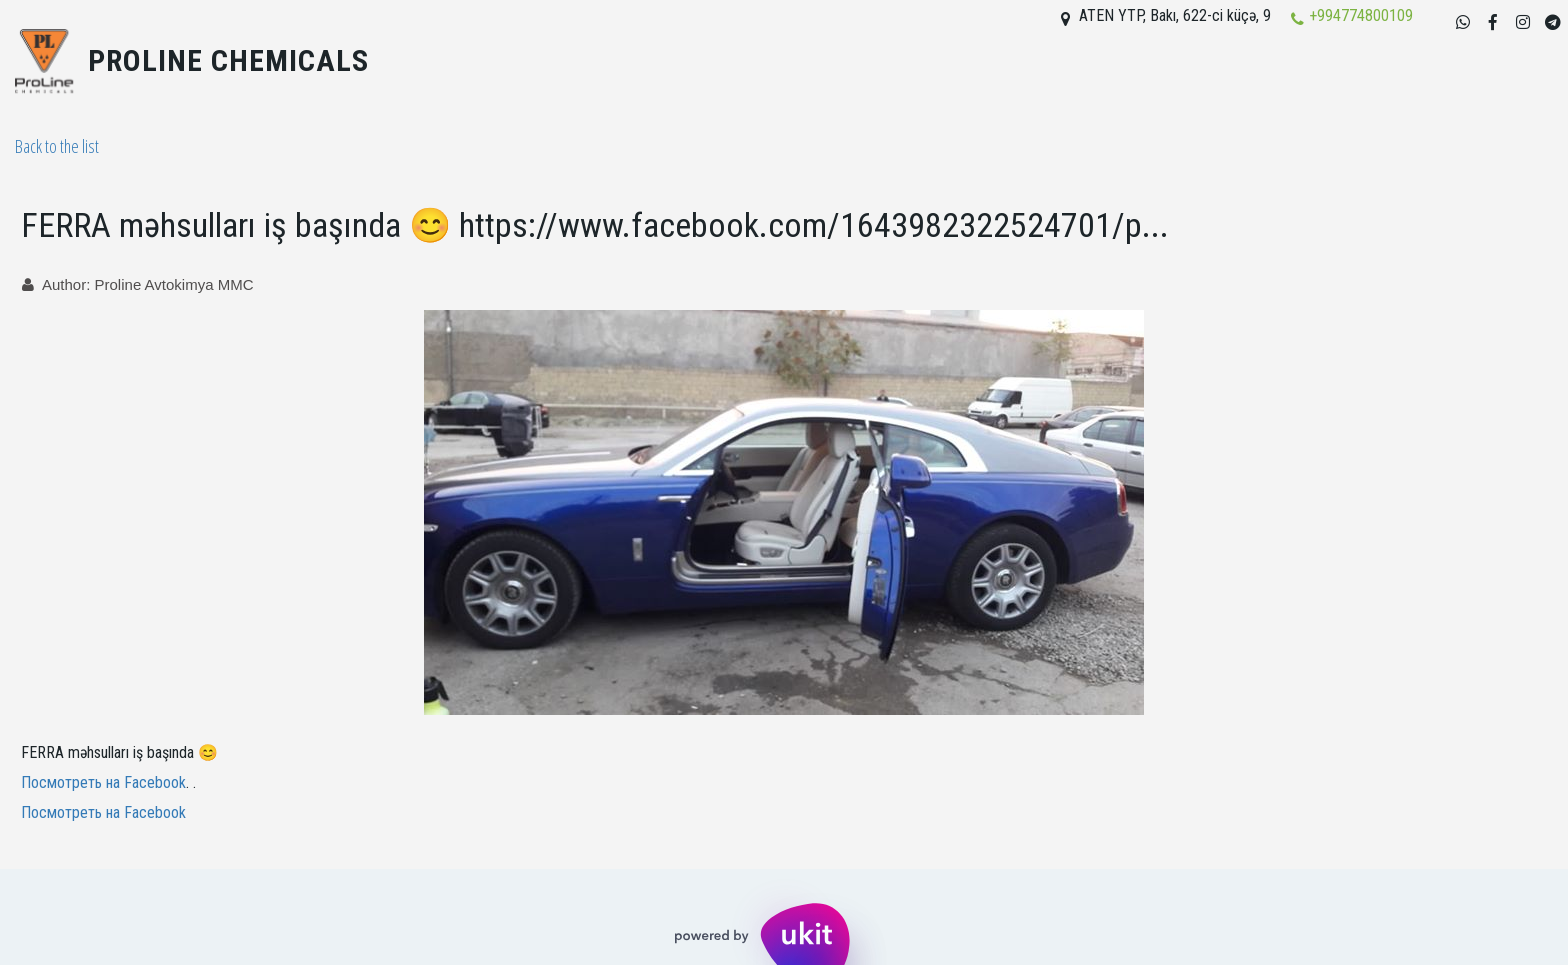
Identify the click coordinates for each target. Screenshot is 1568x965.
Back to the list (57, 146)
